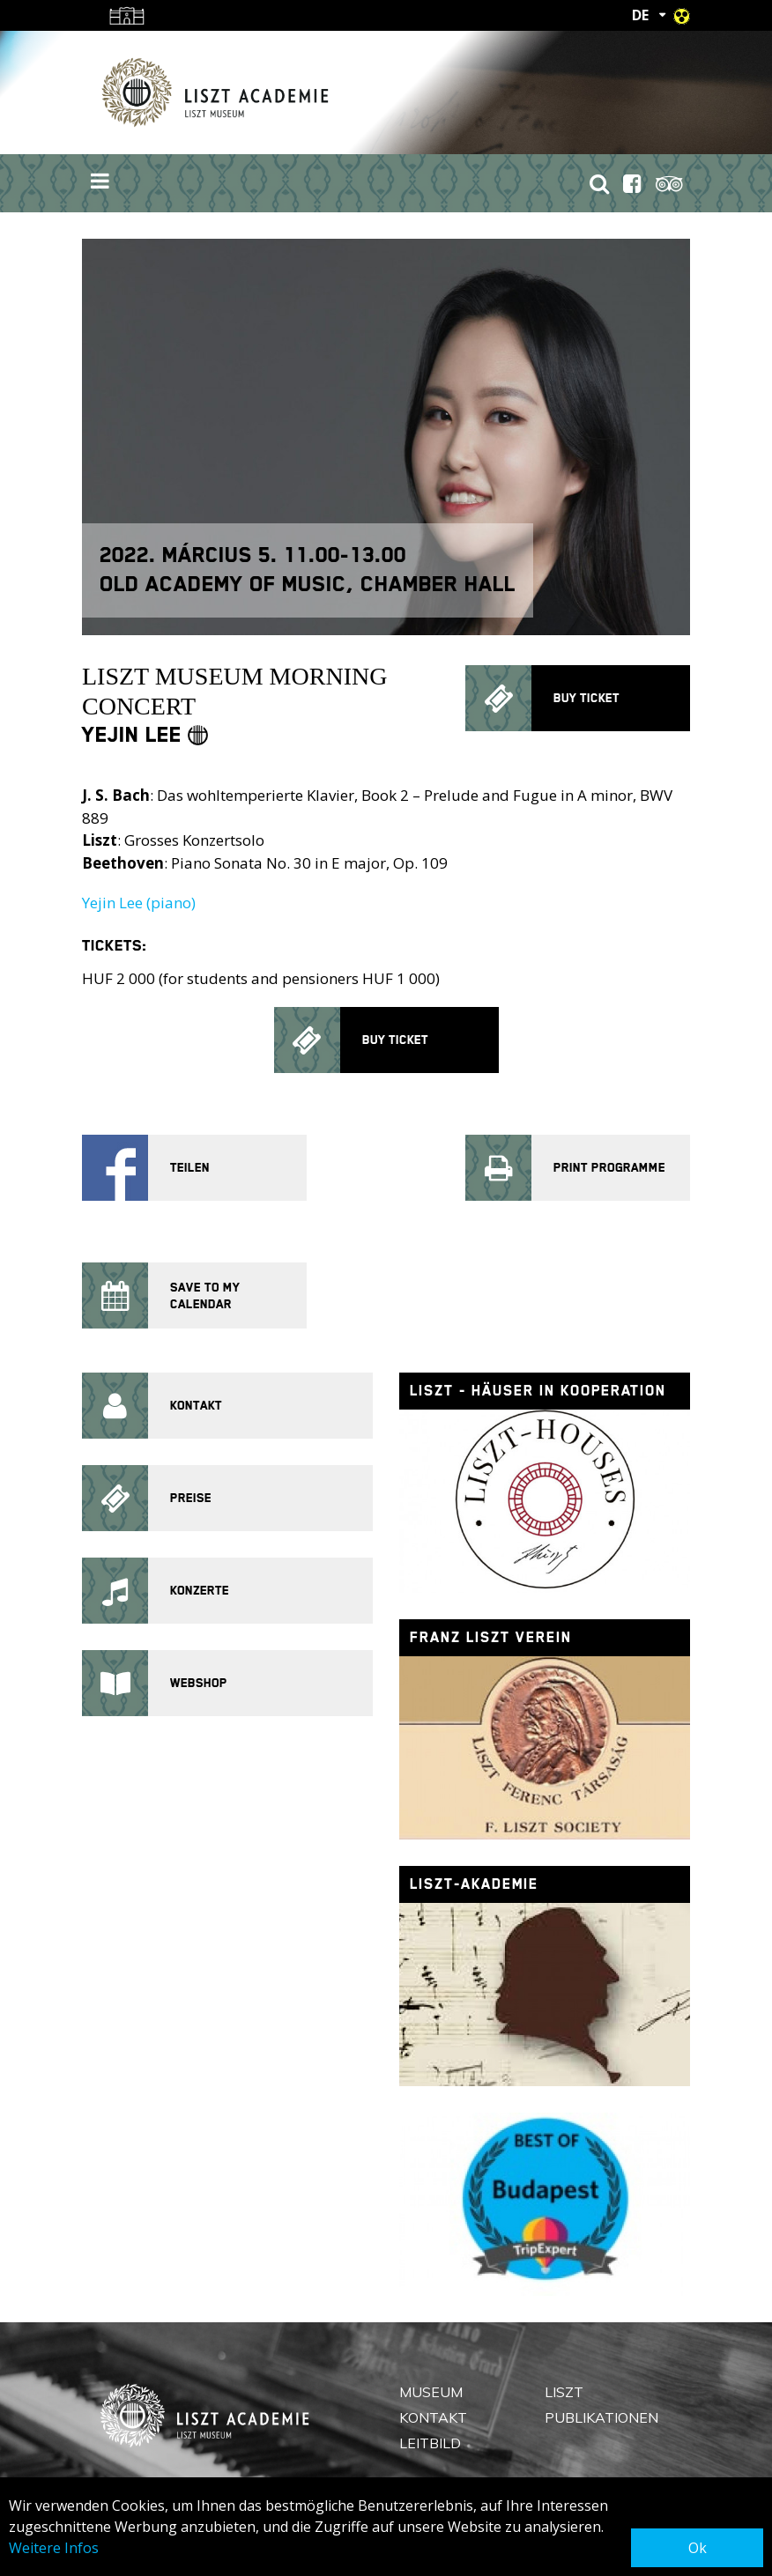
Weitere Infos (54, 2547)
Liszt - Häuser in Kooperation (538, 1390)
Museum (431, 2392)
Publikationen (601, 2417)
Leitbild (430, 2443)
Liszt (564, 2392)
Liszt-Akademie (474, 1884)
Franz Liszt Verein (491, 1637)
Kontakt (433, 2417)
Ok (697, 2547)
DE (640, 15)
